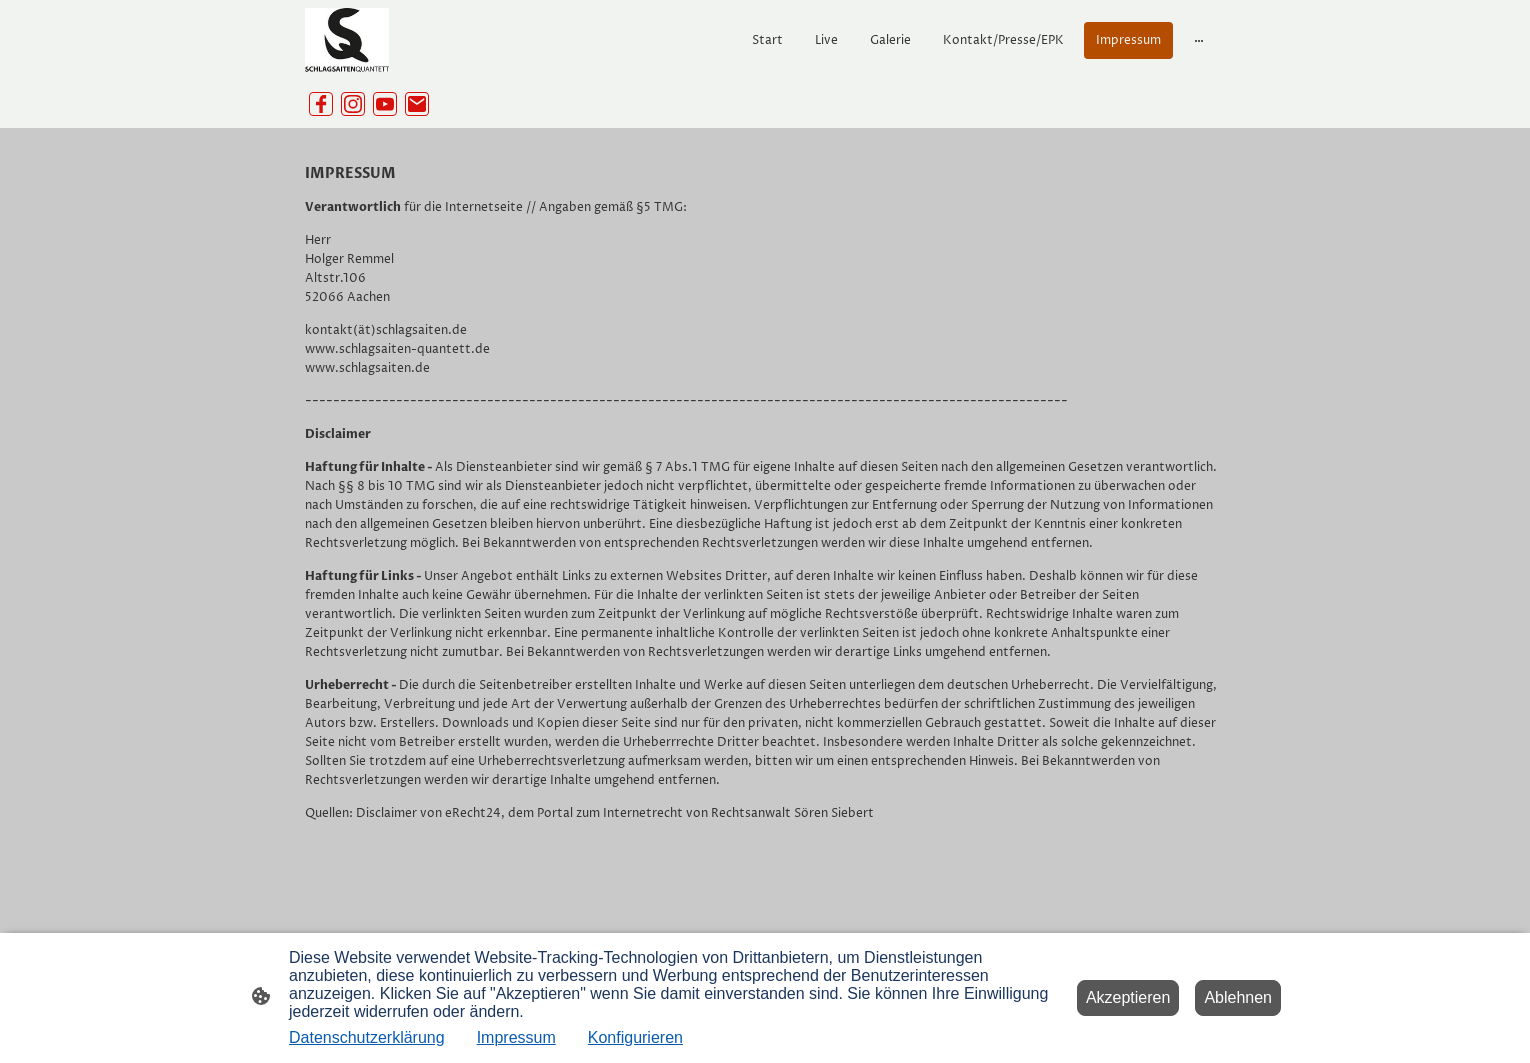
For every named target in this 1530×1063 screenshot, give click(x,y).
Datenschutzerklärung (367, 1037)
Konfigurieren (635, 1037)
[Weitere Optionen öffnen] (1199, 40)
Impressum (516, 1037)
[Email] (417, 104)
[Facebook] (321, 104)
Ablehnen (1238, 997)
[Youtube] (385, 104)
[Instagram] (353, 104)
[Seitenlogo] (347, 40)
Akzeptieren (1128, 997)
